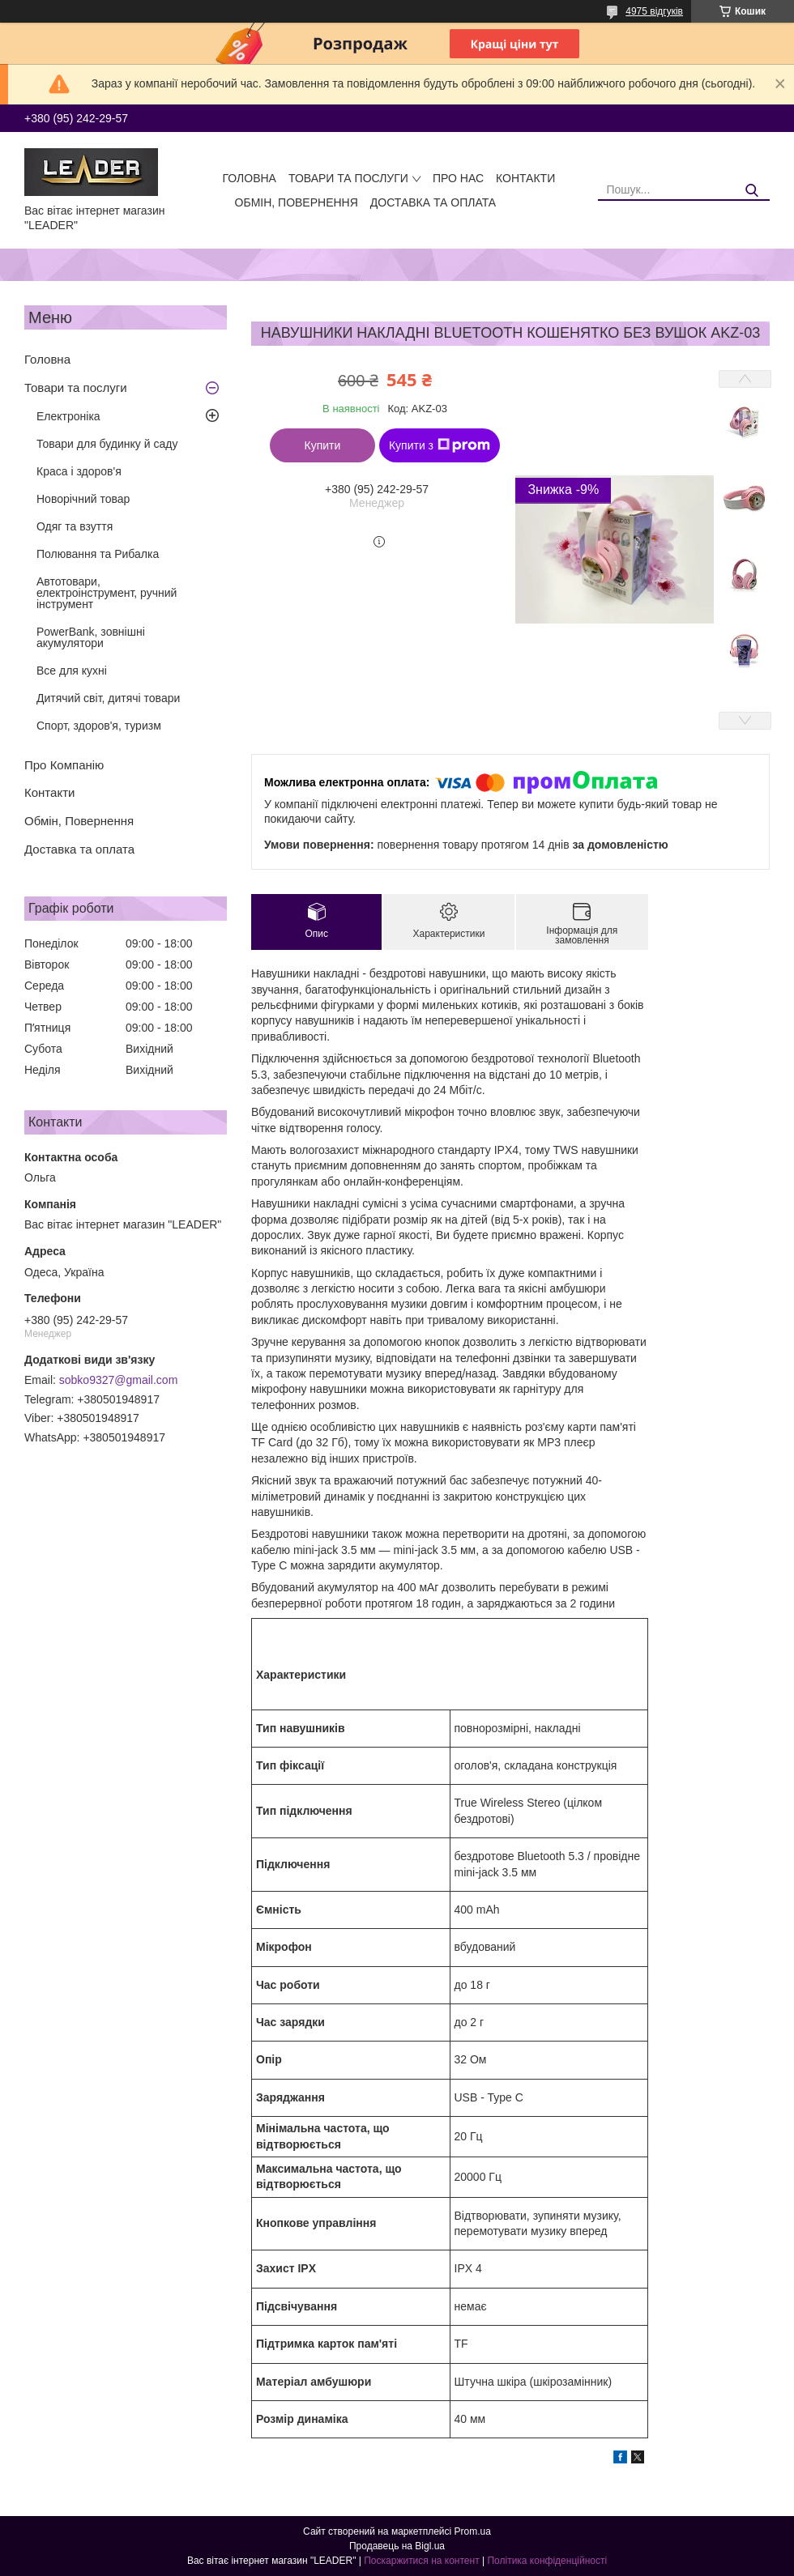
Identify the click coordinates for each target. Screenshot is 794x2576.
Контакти (525, 178)
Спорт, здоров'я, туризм (98, 725)
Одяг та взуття (74, 526)
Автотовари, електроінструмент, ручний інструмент (106, 593)
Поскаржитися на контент (421, 2560)
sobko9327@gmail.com (118, 1379)
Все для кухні (71, 670)
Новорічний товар (83, 498)
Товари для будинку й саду (106, 443)
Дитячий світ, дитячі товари (108, 698)
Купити (323, 445)
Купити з (439, 445)
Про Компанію (64, 765)
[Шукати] (751, 191)
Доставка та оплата (433, 202)
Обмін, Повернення (296, 202)
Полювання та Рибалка (97, 553)
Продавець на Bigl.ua (397, 2546)
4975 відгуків (654, 11)
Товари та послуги (348, 178)
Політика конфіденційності (547, 2560)
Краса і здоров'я (79, 471)
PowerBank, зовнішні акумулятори (90, 637)
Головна (249, 178)
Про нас (458, 178)
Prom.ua (473, 2531)
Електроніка (68, 416)
